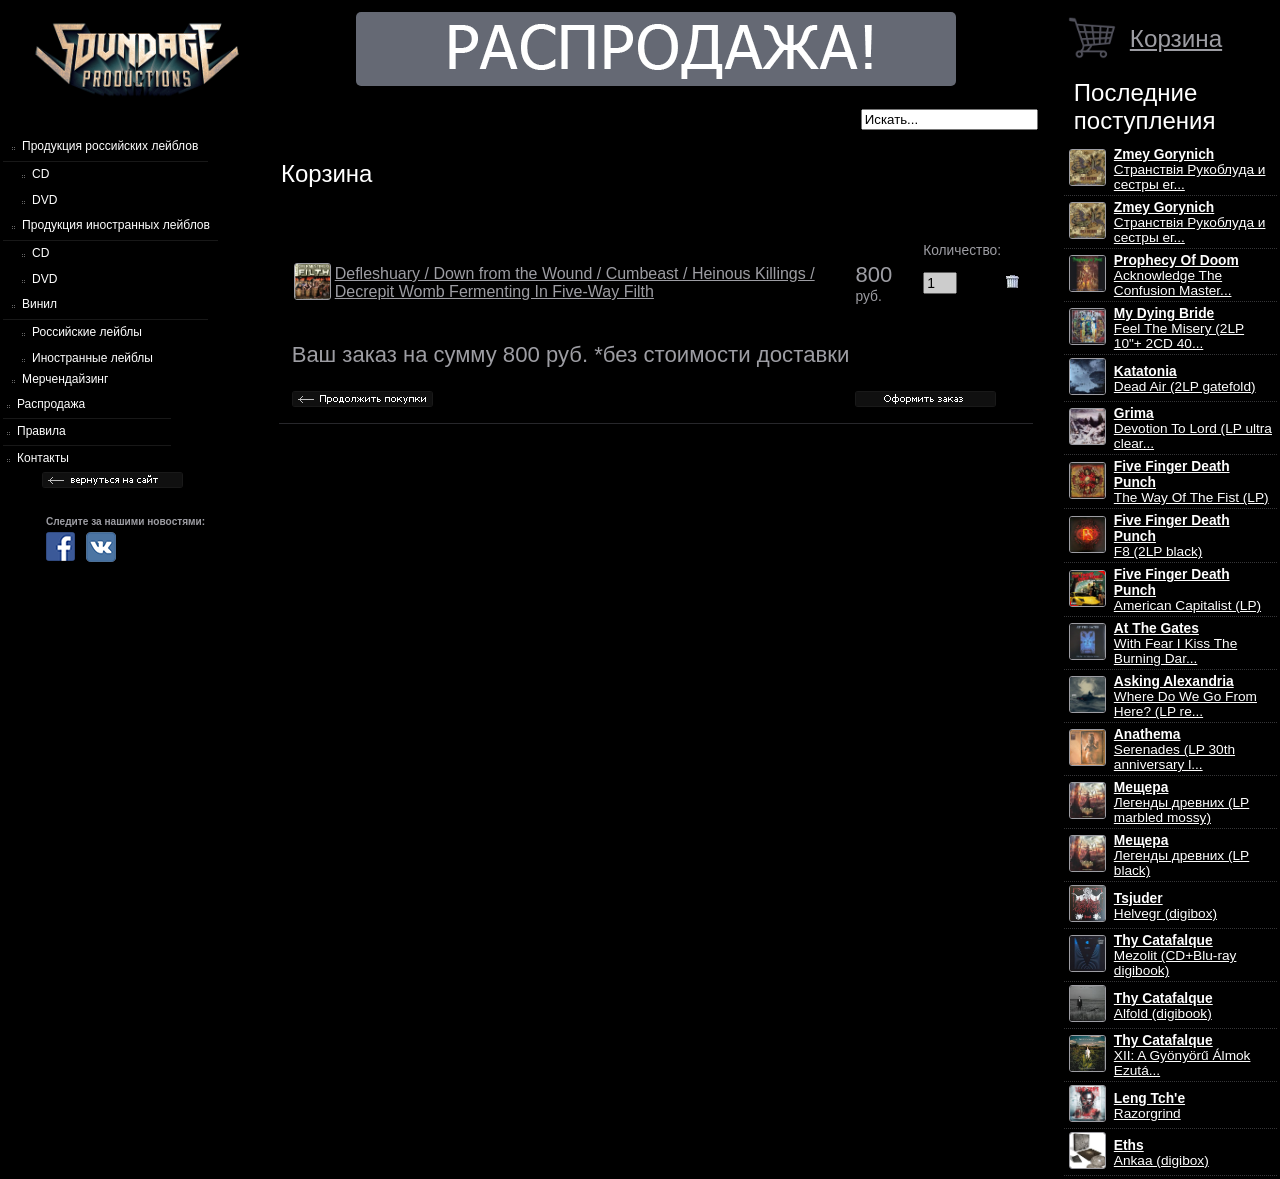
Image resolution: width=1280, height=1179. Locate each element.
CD (40, 174)
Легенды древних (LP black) (1181, 855)
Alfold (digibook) (1163, 1006)
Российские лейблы (87, 332)
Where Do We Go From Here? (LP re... (1185, 696)
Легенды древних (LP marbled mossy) (1181, 802)
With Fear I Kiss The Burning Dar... (1175, 643)
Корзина (1176, 38)
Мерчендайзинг (65, 379)
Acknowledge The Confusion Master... (1176, 275)
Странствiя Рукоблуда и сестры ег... (1190, 169)
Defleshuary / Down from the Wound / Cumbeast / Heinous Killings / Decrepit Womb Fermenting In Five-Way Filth (575, 282)
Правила (41, 431)
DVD (44, 200)
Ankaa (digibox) (1161, 1153)
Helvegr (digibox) (1165, 906)
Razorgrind (1149, 1106)
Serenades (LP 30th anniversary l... (1174, 749)
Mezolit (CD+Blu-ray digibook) (1175, 955)
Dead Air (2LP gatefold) (1185, 379)
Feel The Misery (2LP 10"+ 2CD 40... (1179, 328)
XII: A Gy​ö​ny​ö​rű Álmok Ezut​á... (1182, 1055)
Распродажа (51, 404)
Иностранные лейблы (92, 358)
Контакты (43, 458)
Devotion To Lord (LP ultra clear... (1193, 428)
